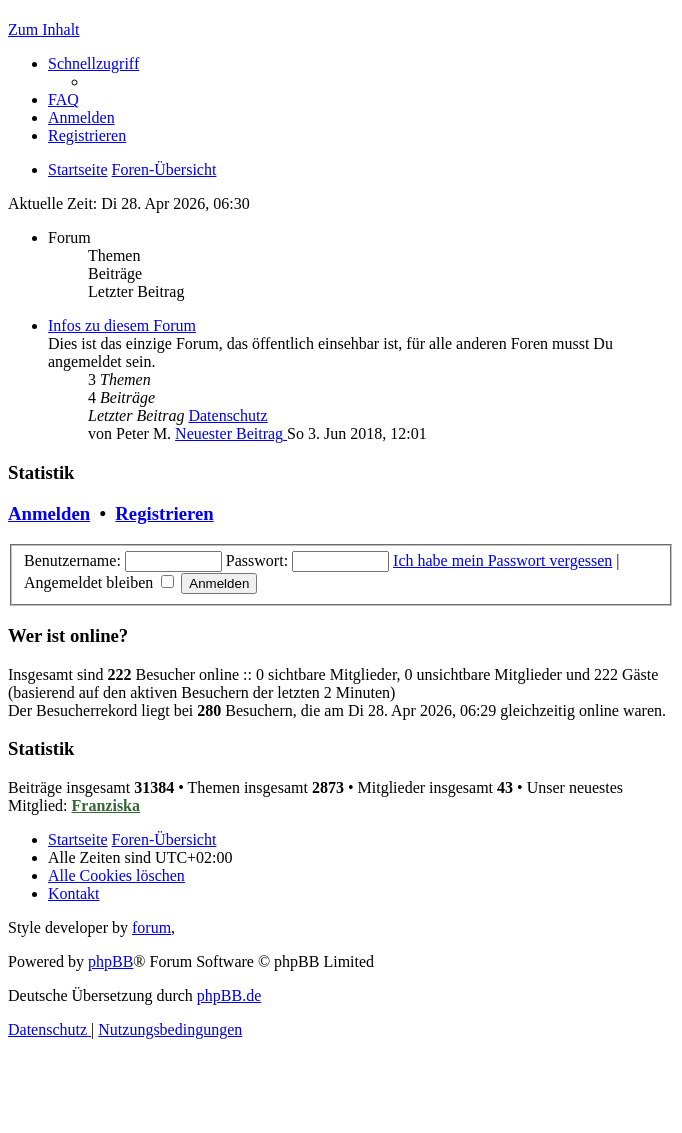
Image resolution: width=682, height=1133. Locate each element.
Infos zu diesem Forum (122, 325)
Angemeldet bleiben (99, 582)
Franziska (106, 805)
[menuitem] (63, 99)
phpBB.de (229, 995)
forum (151, 927)
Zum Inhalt (44, 29)
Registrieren (164, 513)
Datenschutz (227, 415)
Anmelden (49, 513)
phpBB (110, 961)
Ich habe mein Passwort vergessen (502, 560)
